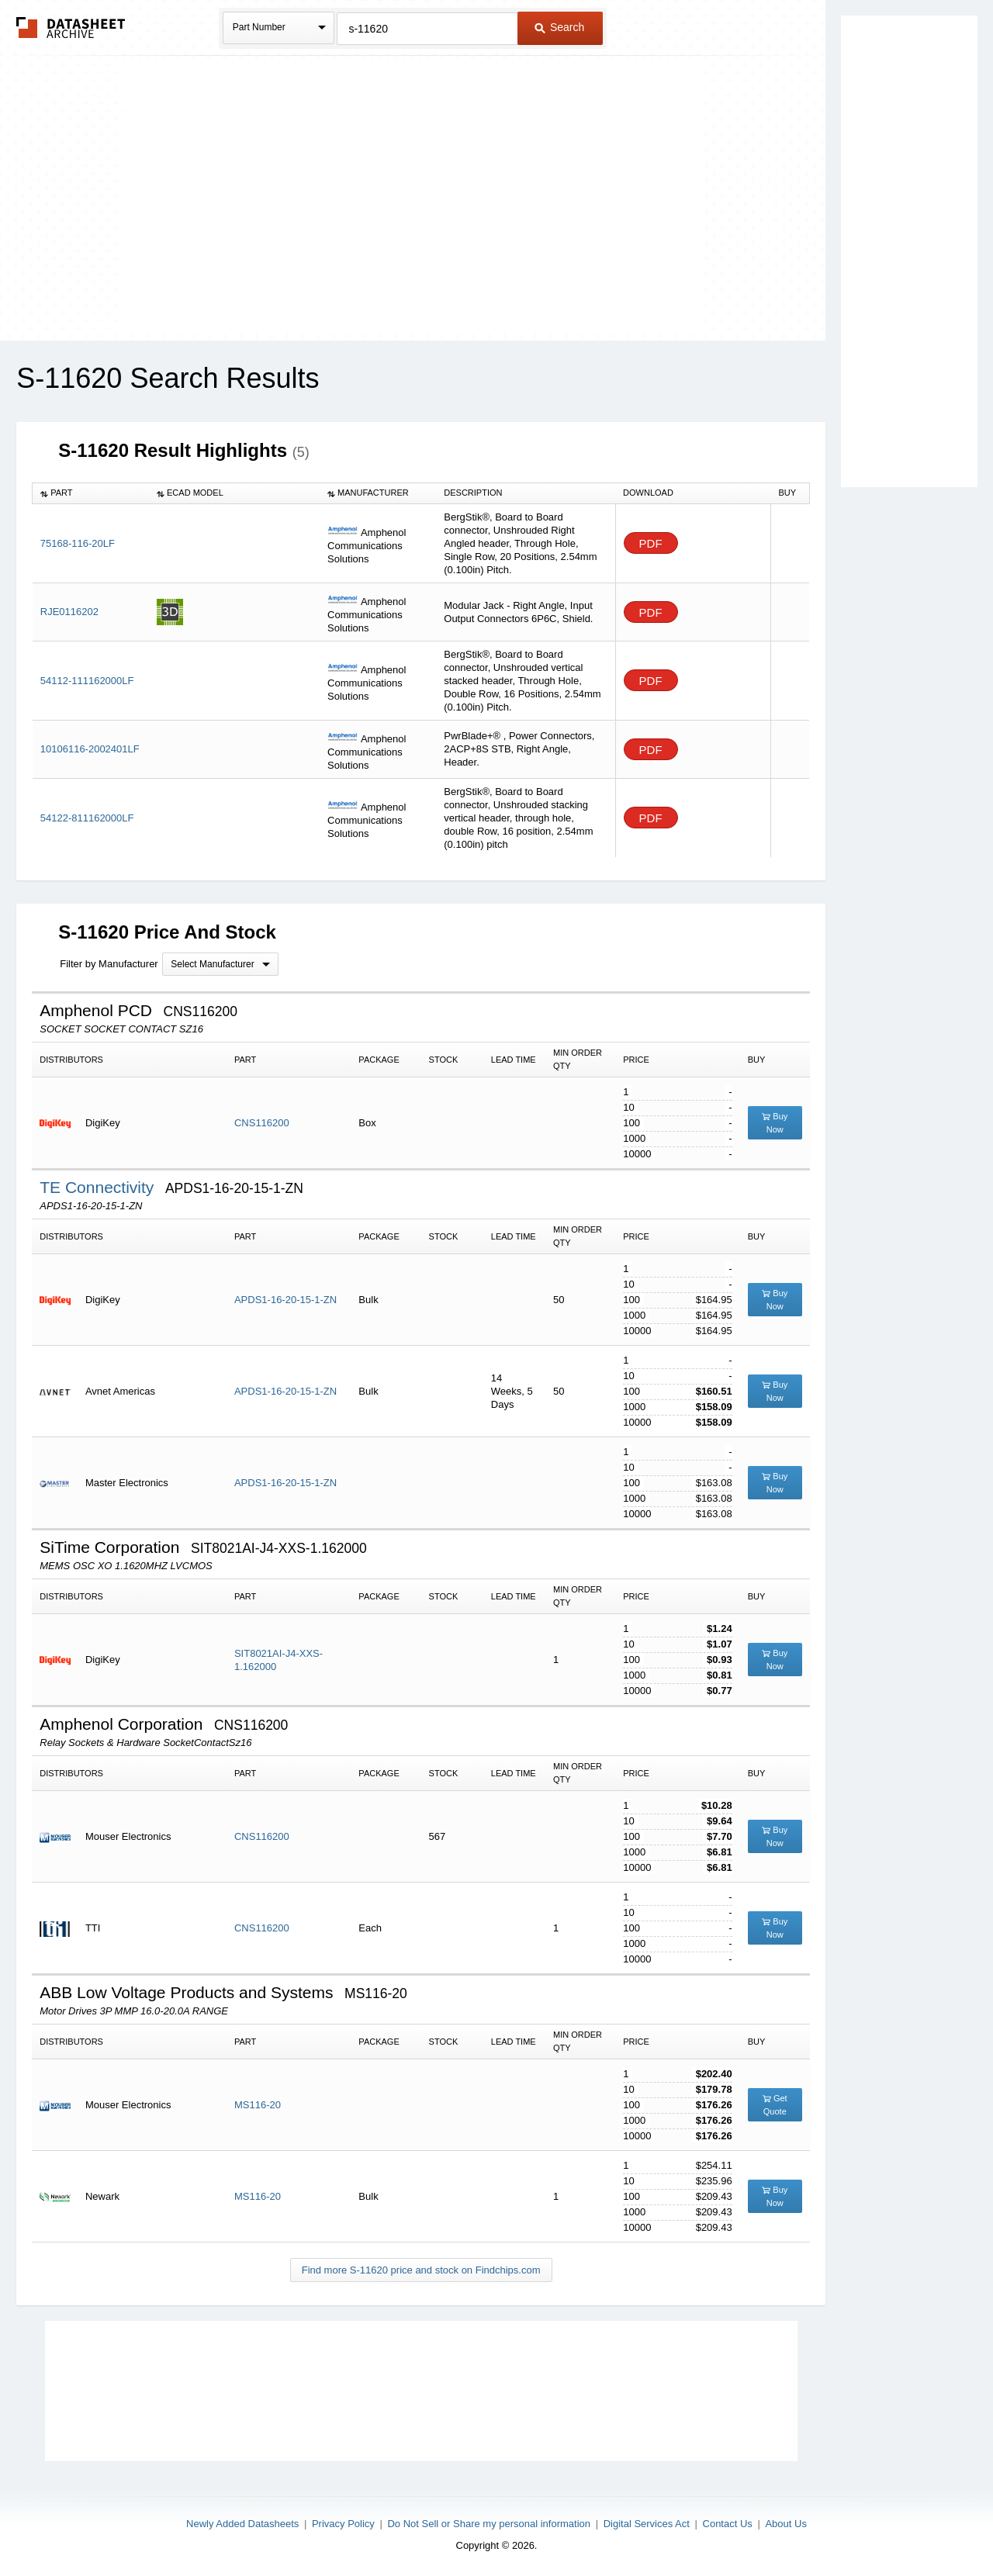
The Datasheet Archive (71, 27)
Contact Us (728, 2523)
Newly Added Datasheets (242, 2523)
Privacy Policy (343, 2523)
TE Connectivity (99, 1187)
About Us (785, 2523)
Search (559, 27)
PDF (651, 543)
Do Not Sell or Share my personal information (488, 2523)
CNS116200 (261, 1123)
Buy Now (774, 1123)
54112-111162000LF (87, 680)
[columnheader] (91, 493)
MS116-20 (257, 2105)
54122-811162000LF (87, 818)
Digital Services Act (647, 2523)
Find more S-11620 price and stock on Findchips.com (421, 2270)
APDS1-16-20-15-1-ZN (285, 1299)
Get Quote (775, 2105)
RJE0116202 (69, 611)
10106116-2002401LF (90, 749)
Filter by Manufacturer (108, 964)
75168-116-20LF (77, 543)
